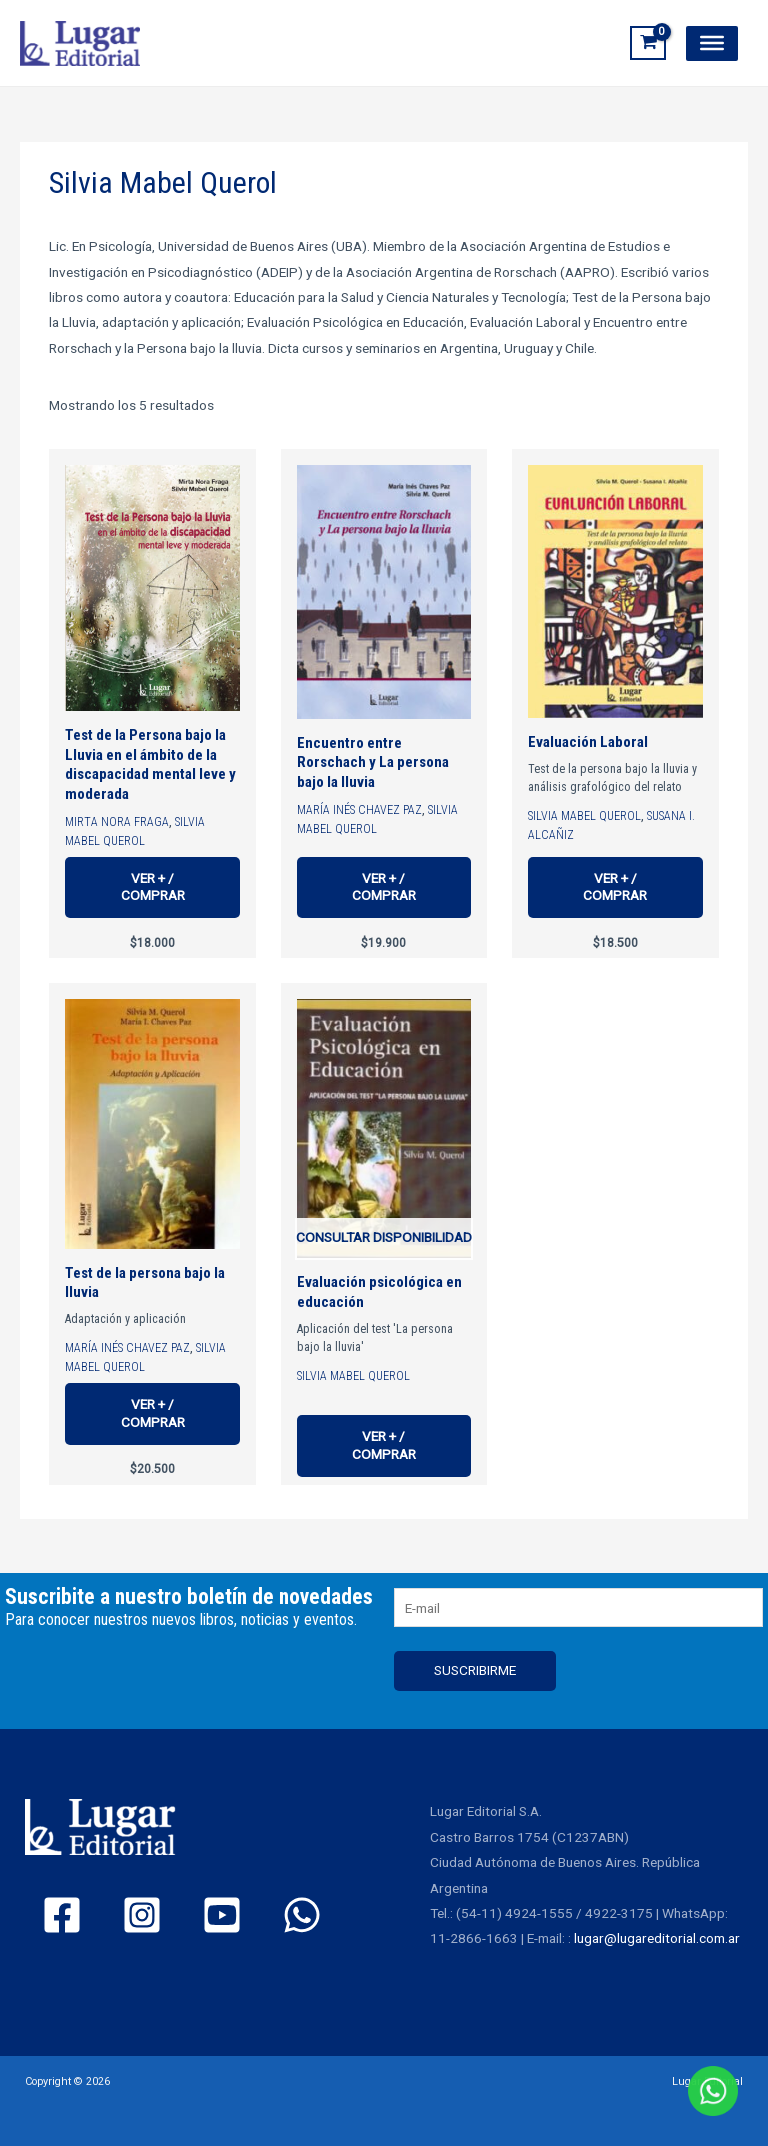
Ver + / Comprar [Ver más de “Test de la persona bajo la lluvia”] (153, 1413)
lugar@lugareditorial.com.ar (657, 1939)
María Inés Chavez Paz (359, 810)
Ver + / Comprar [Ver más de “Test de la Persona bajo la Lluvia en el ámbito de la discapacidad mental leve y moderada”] (153, 887)
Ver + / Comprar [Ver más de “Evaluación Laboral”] (615, 887)
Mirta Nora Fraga (117, 822)
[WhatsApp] (302, 1916)
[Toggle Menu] (712, 43)
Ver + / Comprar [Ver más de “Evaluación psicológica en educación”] (384, 1445)
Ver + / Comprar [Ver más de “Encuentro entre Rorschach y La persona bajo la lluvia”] (384, 887)
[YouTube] (222, 1916)
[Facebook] (62, 1916)
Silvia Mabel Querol (584, 816)
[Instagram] (142, 1916)
